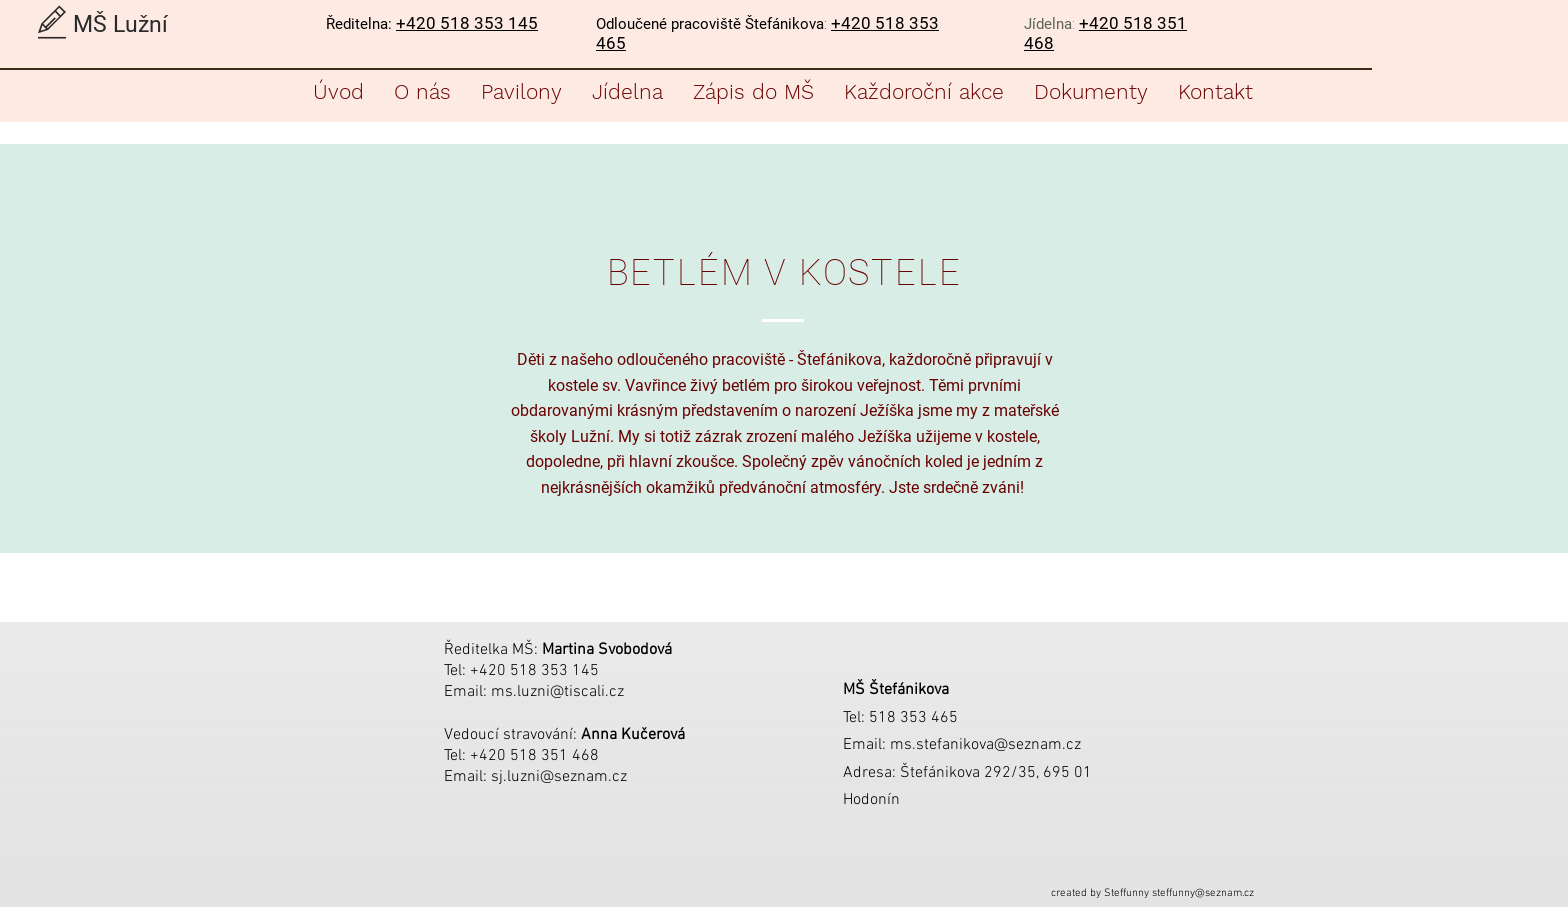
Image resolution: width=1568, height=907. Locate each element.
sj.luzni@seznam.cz (559, 777)
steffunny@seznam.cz (1203, 893)
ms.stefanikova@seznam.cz (985, 745)
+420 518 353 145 (467, 23)
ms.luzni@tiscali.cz (557, 692)
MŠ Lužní (120, 24)
